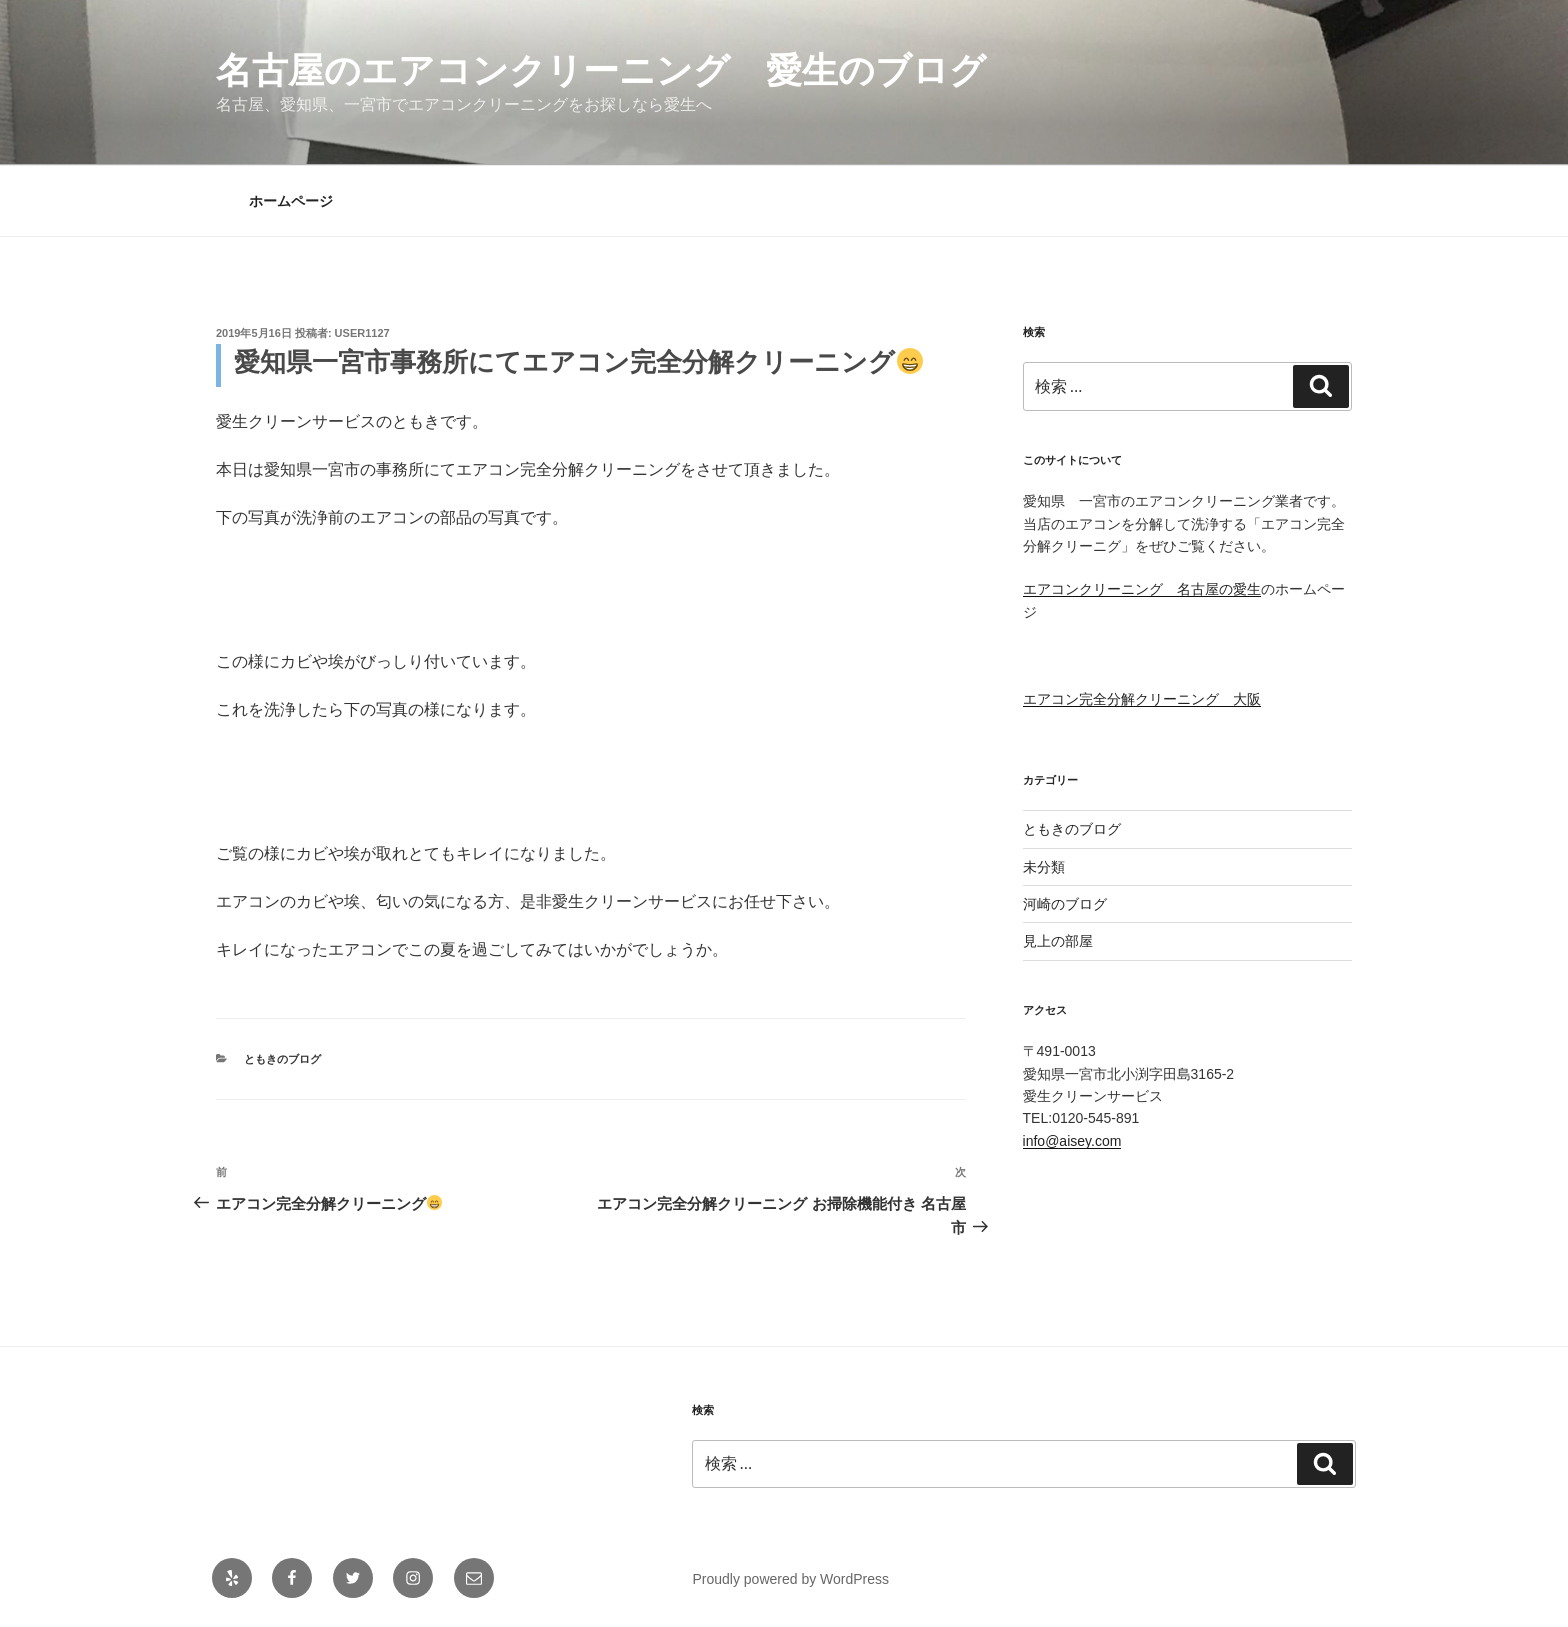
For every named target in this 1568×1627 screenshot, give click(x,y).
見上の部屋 (1058, 941)
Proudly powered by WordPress (790, 1579)
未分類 (1044, 867)
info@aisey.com (1072, 1141)
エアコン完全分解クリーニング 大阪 (1142, 699)
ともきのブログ (282, 1059)
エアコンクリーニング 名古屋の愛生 (1142, 589)
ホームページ (291, 201)
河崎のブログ (1065, 904)
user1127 (362, 333)
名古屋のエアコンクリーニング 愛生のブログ (601, 70)
